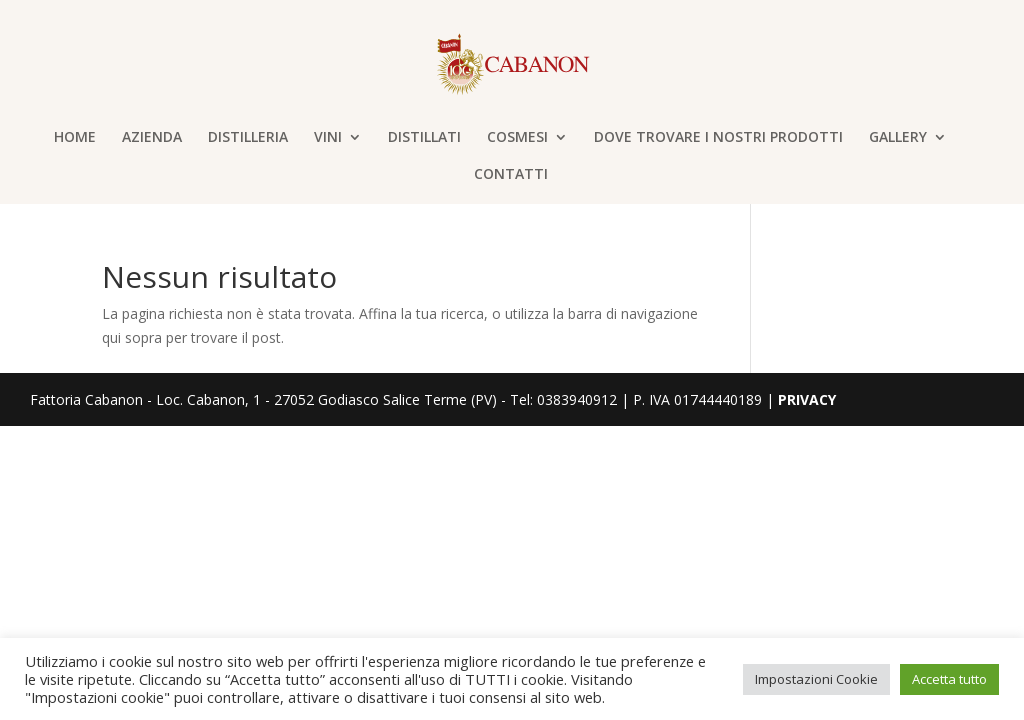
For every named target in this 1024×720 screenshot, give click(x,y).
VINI (328, 138)
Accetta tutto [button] (949, 679)
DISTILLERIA (248, 138)
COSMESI (517, 138)
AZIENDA (152, 138)
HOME (75, 138)
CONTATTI (511, 175)
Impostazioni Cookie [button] (816, 679)
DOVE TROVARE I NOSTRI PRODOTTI (718, 138)
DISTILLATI (424, 138)
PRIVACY (807, 399)
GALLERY (898, 138)
